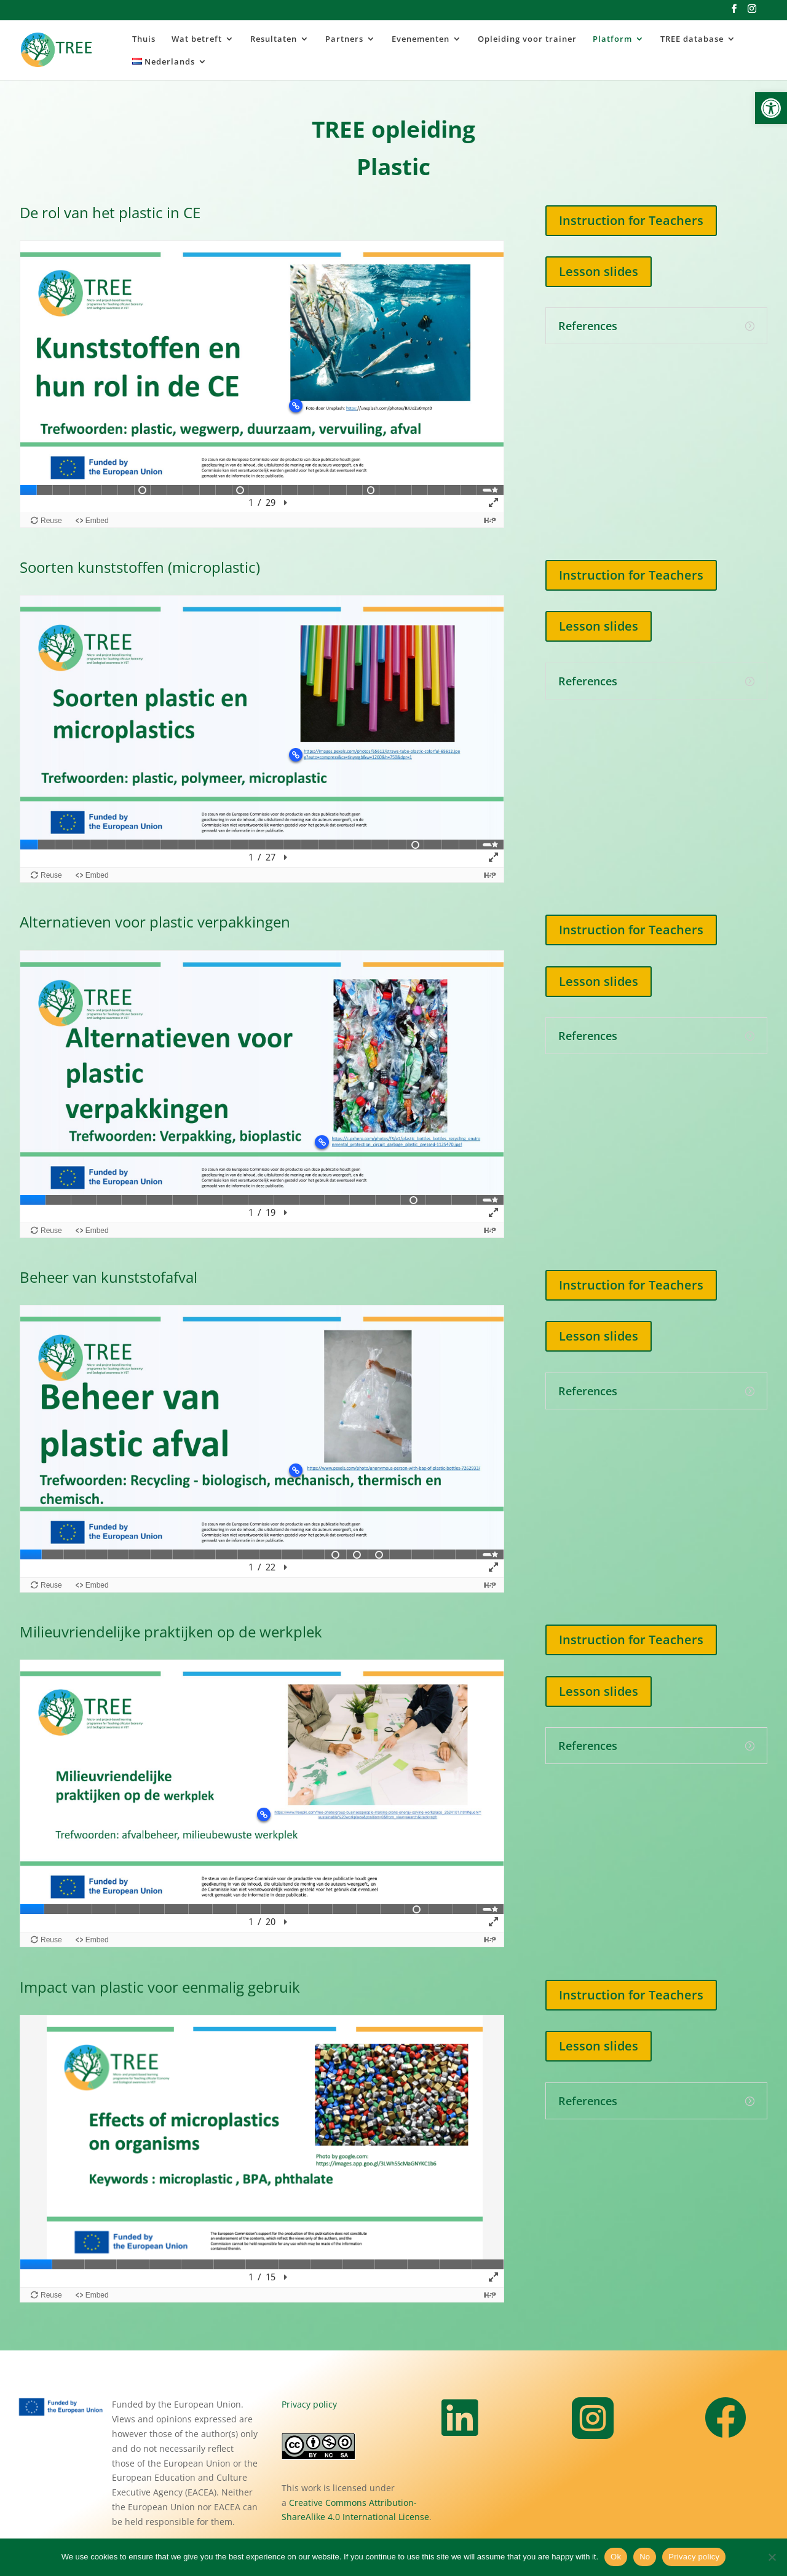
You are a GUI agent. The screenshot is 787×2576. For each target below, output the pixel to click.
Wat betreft (197, 39)
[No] (771, 2557)
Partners (344, 39)
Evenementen (420, 39)
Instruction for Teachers (631, 220)
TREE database (692, 39)
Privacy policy (309, 2404)
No (644, 2556)
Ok (616, 2556)
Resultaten (273, 39)
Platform (612, 39)
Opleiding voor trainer (527, 39)
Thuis (144, 39)
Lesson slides (598, 271)
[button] (771, 108)
